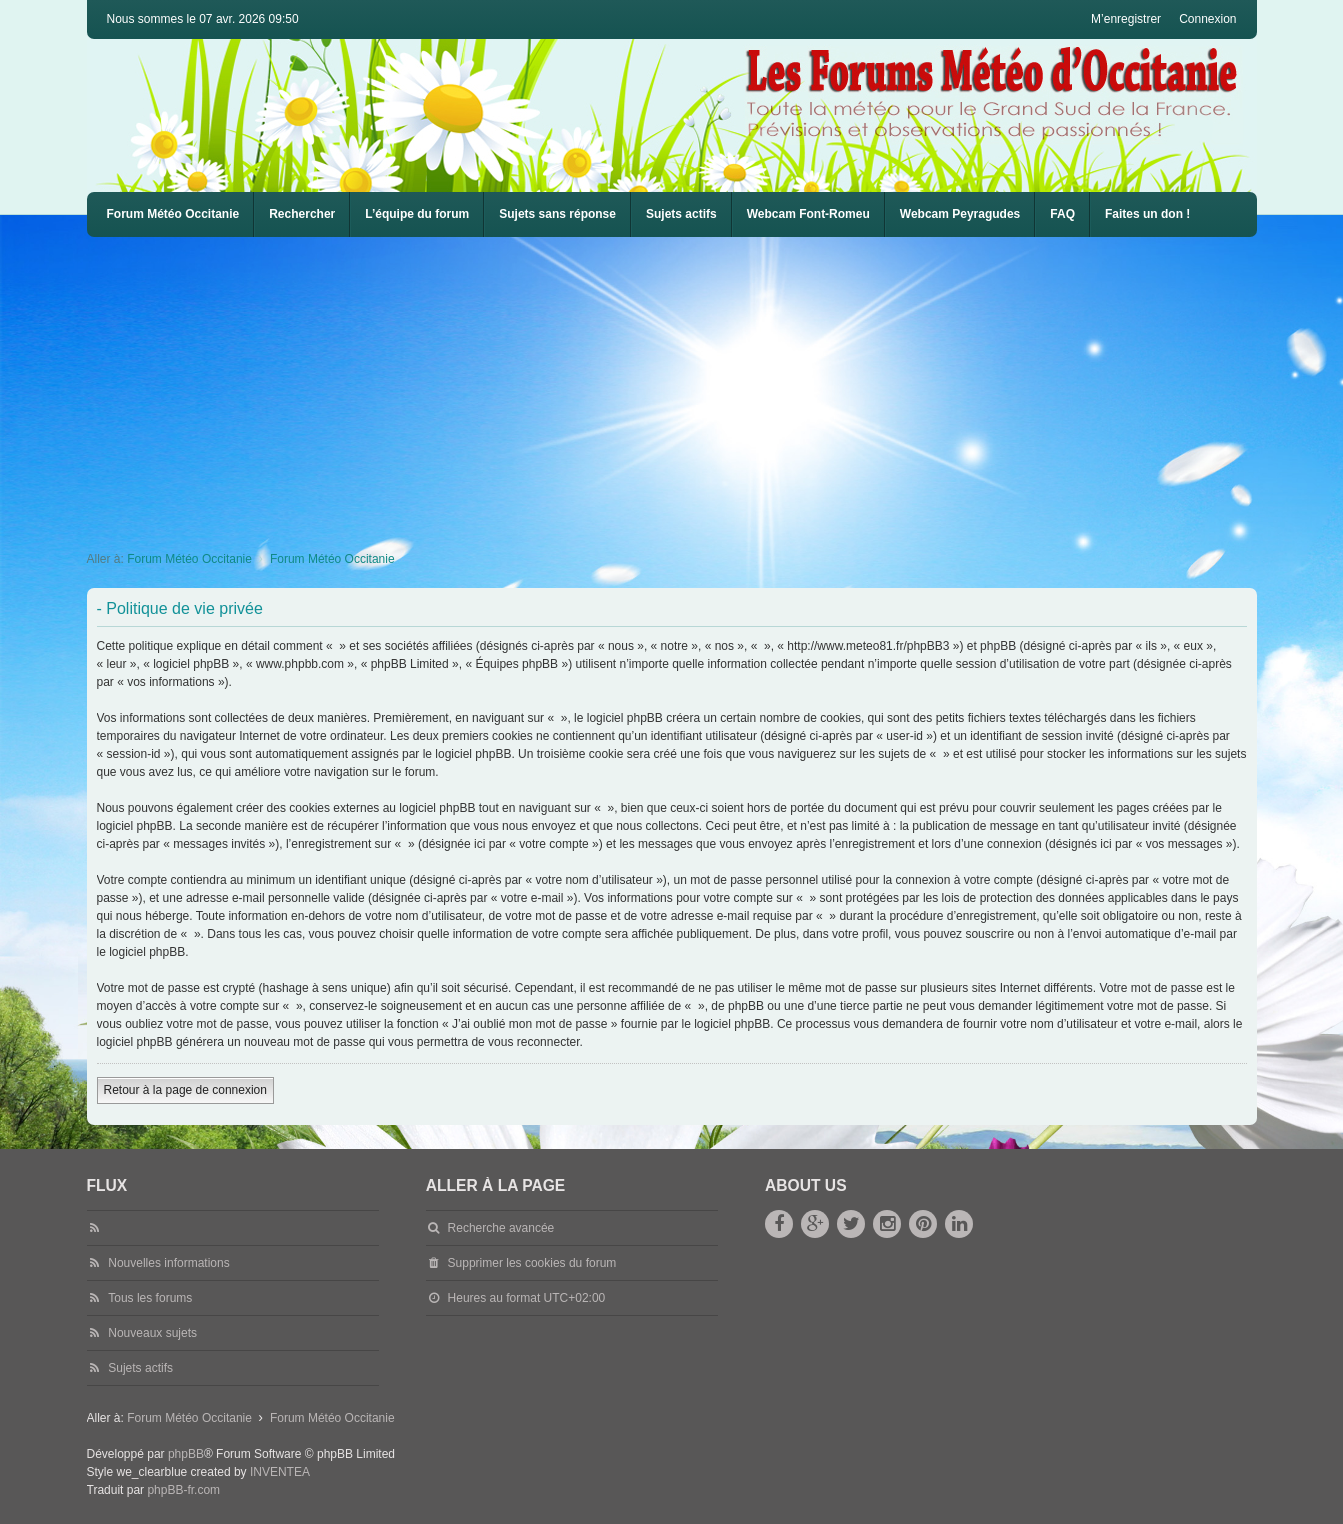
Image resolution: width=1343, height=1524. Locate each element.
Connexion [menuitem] (1207, 19)
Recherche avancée (501, 1228)
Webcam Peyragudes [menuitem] (960, 214)
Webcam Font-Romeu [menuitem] (808, 214)
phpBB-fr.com (183, 1490)
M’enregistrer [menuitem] (1126, 19)
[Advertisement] (687, 387)
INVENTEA (280, 1472)
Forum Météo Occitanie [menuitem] (173, 214)
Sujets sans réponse (557, 214)
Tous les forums (150, 1298)
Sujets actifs (681, 214)
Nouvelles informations (168, 1263)
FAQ (1062, 214)
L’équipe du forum (417, 214)
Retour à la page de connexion (185, 1090)
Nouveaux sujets (152, 1333)
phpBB (186, 1454)
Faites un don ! (1147, 214)
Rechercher (302, 214)
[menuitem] (808, 214)
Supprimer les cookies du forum (532, 1263)
